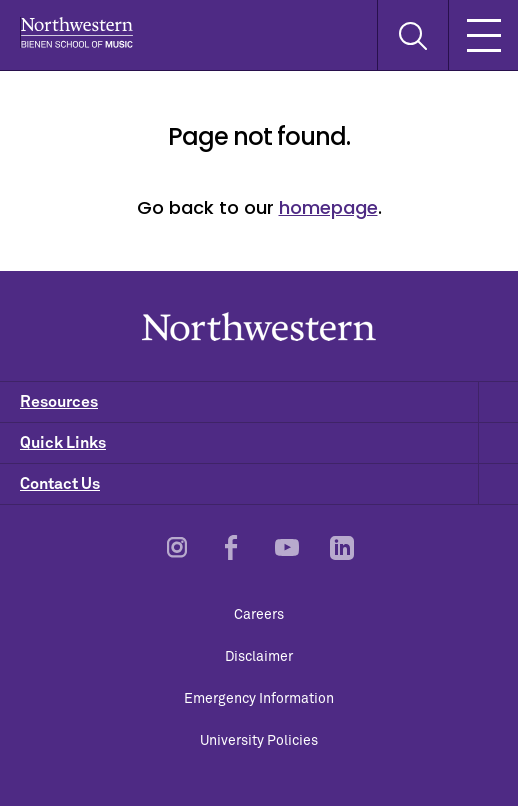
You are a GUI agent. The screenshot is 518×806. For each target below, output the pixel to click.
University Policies (259, 741)
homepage (328, 207)
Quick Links (269, 443)
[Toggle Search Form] (412, 35)
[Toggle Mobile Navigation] (483, 35)
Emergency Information (259, 699)
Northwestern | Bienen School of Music (76, 32)
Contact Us (269, 484)
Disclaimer (259, 657)
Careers (259, 615)
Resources (269, 402)
